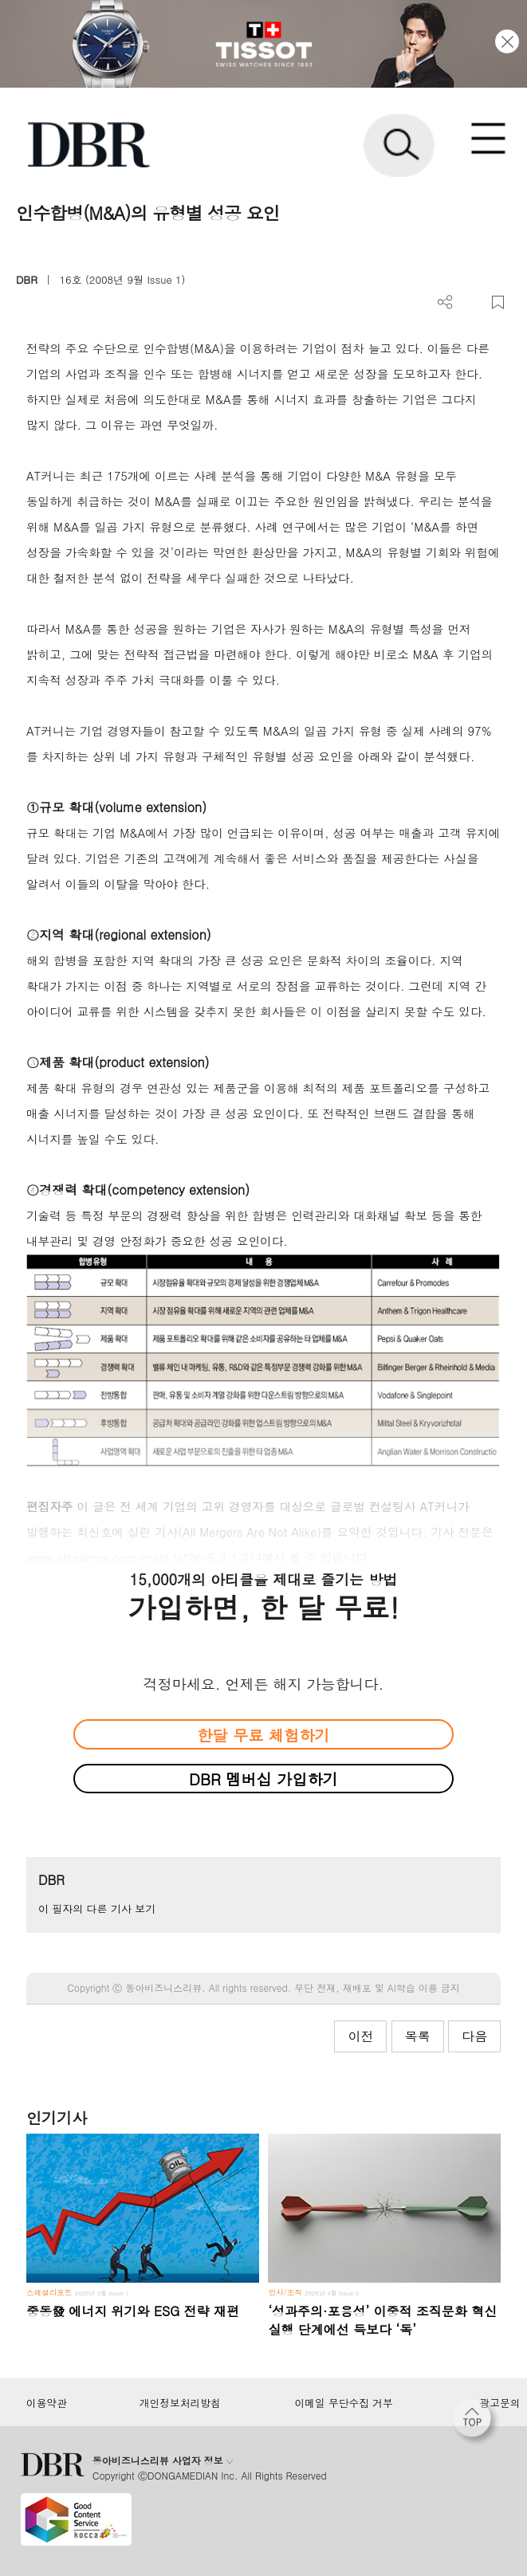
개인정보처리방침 (180, 2403)
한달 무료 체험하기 (263, 1734)
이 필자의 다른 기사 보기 (96, 1908)
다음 (474, 2036)
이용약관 (46, 2403)
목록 (418, 2036)
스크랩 (498, 302)
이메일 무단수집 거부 (344, 2403)
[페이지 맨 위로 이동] (476, 2422)
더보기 (445, 302)
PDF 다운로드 (471, 302)
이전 (360, 2036)
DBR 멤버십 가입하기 (263, 1778)
